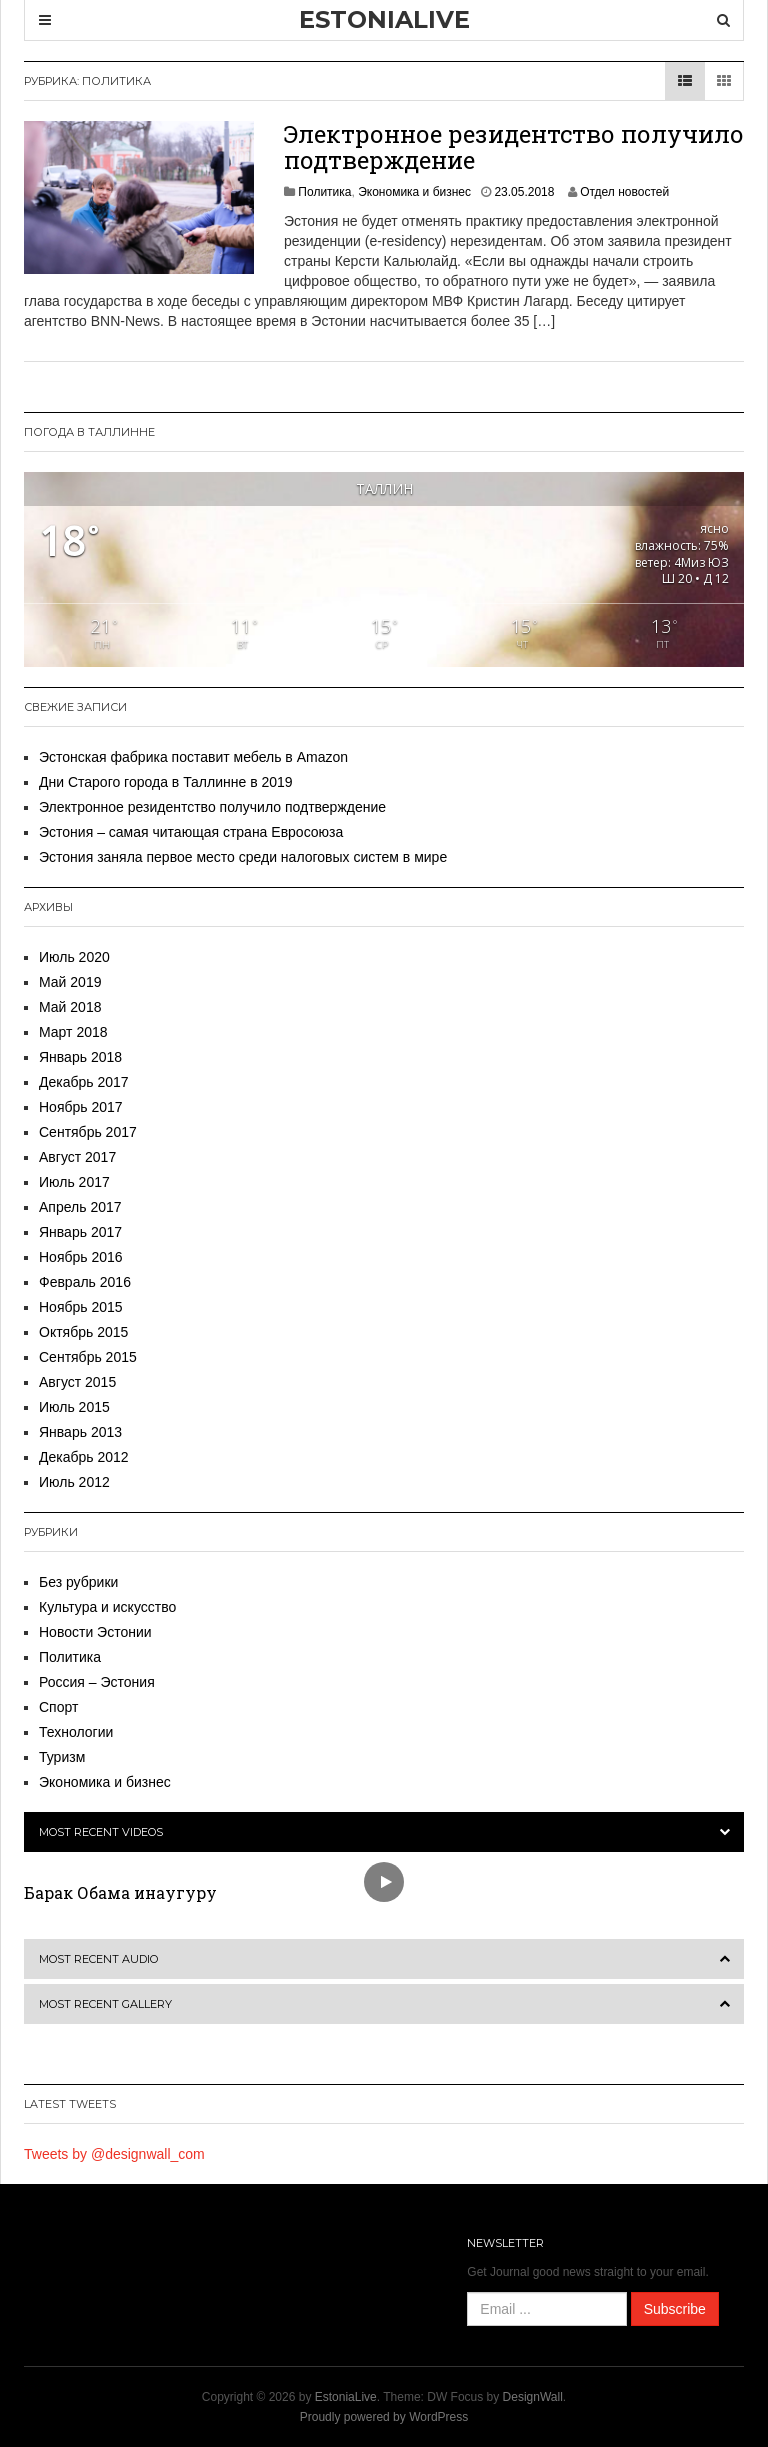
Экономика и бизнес (414, 192)
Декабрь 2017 (84, 1082)
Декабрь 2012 (84, 1457)
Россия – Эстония (97, 1682)
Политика (324, 192)
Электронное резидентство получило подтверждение (514, 147)
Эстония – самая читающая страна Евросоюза (191, 832)
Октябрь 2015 (83, 1332)
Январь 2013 (80, 1432)
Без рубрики (78, 1582)
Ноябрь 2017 (81, 1107)
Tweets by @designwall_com (114, 2154)
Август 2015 (77, 1382)
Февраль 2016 (85, 1282)
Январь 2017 (80, 1232)
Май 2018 (70, 1007)
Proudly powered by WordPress (384, 2417)
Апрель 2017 (80, 1207)
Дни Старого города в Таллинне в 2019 (166, 782)
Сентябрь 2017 (88, 1132)
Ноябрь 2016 (81, 1257)
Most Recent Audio (98, 1959)
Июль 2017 (74, 1182)
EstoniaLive (346, 2397)
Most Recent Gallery (105, 2004)
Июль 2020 (74, 957)
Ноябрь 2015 (81, 1307)
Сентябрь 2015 (88, 1357)
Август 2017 (77, 1157)
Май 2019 (70, 982)
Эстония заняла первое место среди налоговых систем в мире (243, 857)
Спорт (58, 1707)
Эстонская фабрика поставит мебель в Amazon (193, 757)
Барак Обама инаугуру (120, 1892)
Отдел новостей (624, 192)
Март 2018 (73, 1032)
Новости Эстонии (95, 1632)
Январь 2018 (80, 1057)
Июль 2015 (74, 1407)
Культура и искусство (107, 1607)
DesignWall (533, 2397)
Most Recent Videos (101, 1832)
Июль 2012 (74, 1482)
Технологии (76, 1732)
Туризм (62, 1757)
